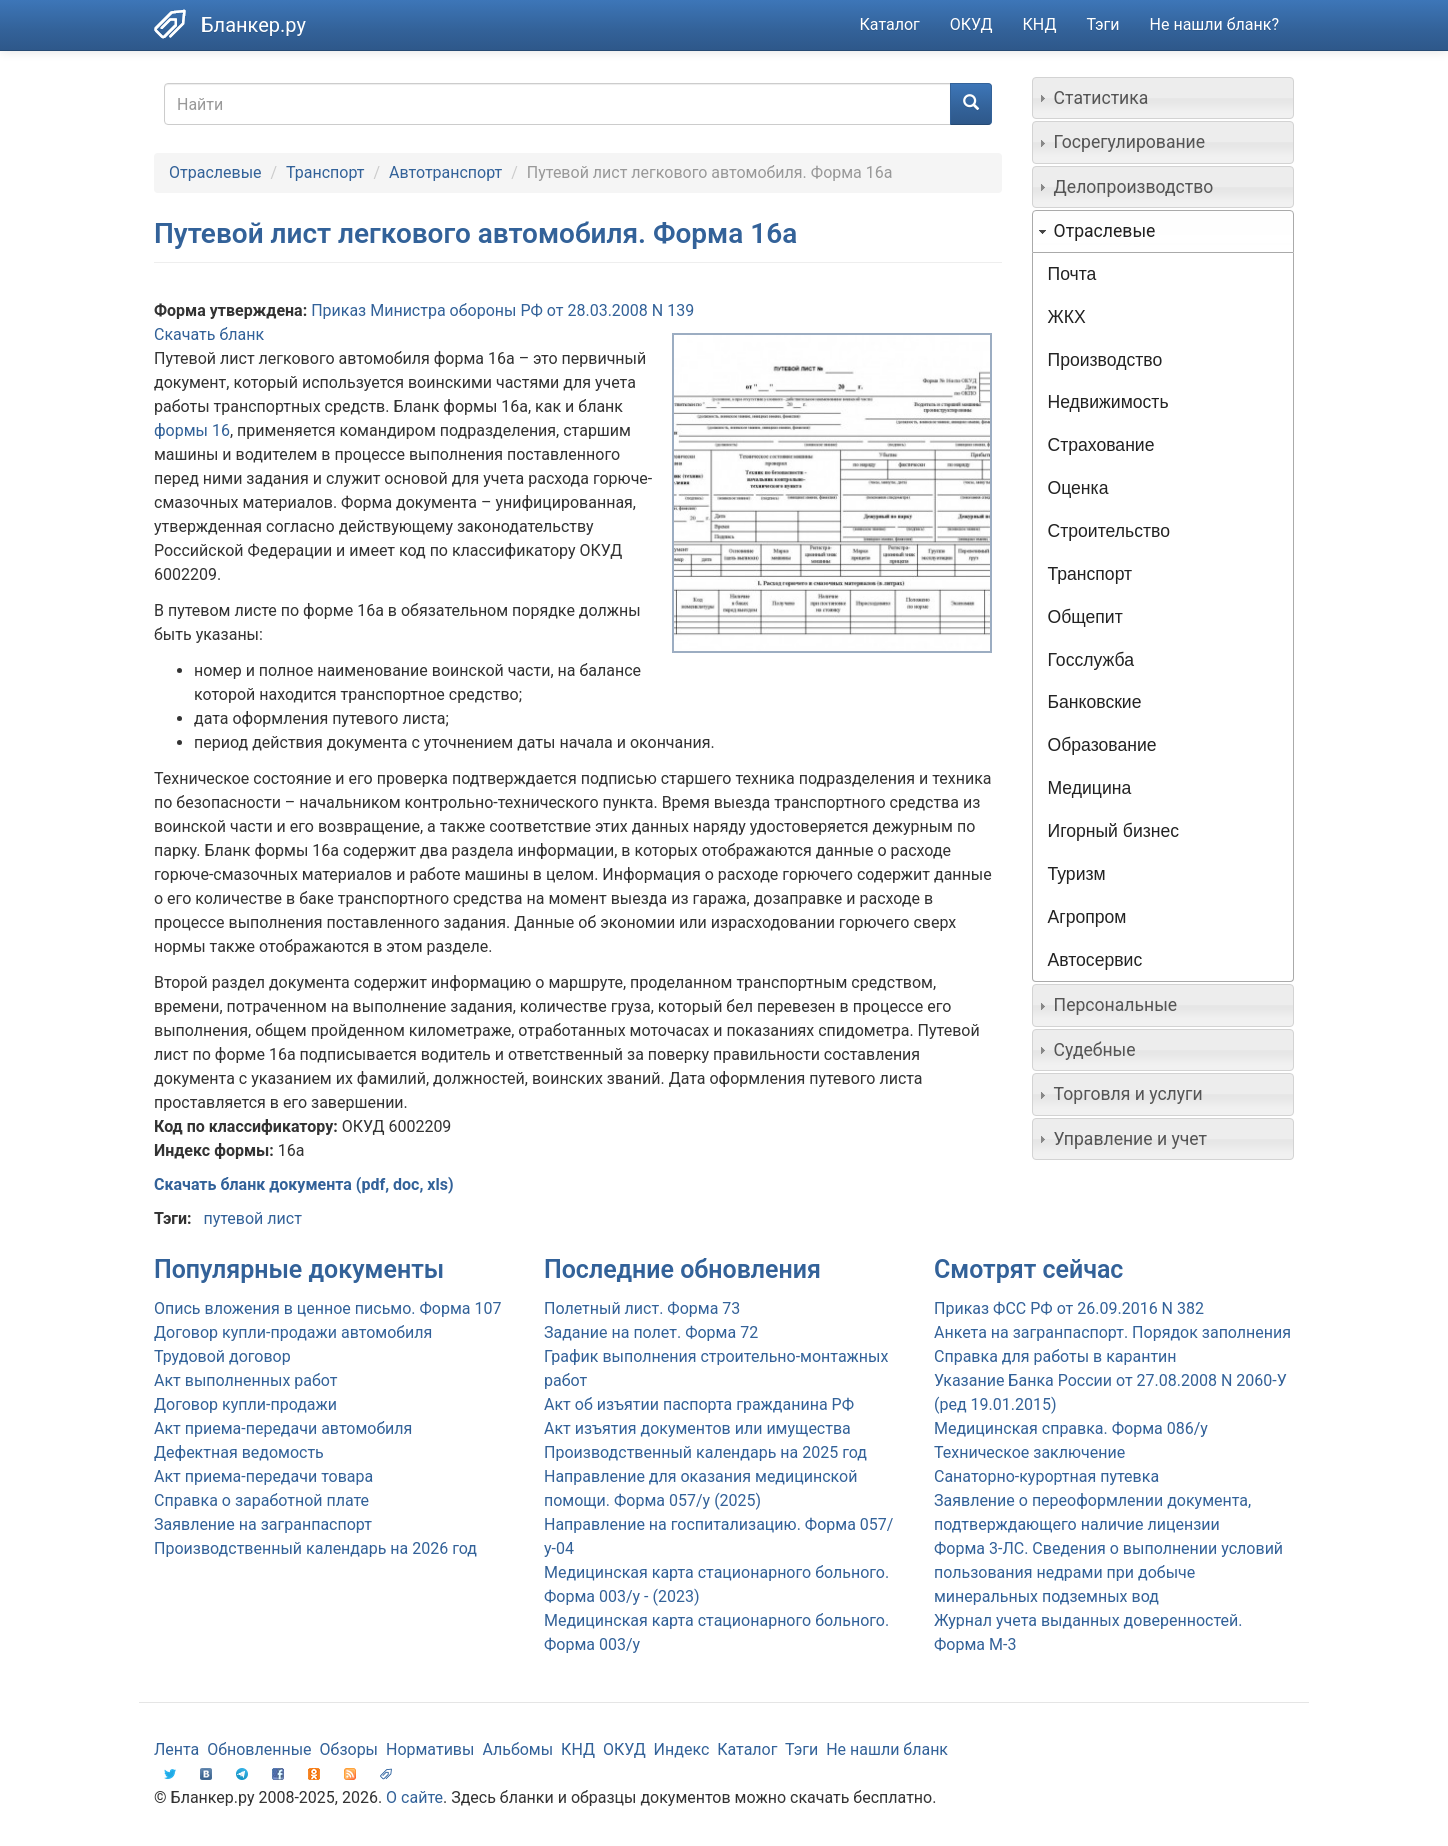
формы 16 (192, 430)
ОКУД (971, 24)
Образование (1102, 745)
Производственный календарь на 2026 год (315, 1548)
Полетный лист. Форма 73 (642, 1308)
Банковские (1095, 702)
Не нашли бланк (887, 1749)
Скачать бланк (209, 334)
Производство (1105, 360)
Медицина (1090, 788)
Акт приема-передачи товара (263, 1476)
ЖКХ (1067, 317)
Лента (176, 1749)
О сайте (414, 1797)
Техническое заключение (1029, 1452)
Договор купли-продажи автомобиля (293, 1332)
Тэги (1102, 24)
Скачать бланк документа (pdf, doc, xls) (304, 1184)
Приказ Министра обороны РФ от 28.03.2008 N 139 (502, 310)
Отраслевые (215, 172)
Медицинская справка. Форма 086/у (1071, 1428)
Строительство (1109, 531)
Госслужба (1091, 660)
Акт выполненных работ (245, 1380)
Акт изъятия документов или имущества (697, 1428)
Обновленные (259, 1749)
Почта (1072, 274)
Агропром (1087, 917)
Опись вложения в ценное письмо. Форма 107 (327, 1308)
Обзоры (349, 1749)
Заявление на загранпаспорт (263, 1524)
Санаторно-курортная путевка (1046, 1476)
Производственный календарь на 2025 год (705, 1452)
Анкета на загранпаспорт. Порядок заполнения (1112, 1332)
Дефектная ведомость (239, 1452)
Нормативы (430, 1749)
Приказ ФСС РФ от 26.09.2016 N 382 (1069, 1308)
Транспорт (325, 172)
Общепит (1085, 617)
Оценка (1078, 488)
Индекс (682, 1749)
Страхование (1101, 445)
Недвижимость (1108, 402)
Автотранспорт (445, 172)
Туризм (1077, 874)
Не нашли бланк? (1214, 24)
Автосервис (1095, 960)
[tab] (1163, 98)
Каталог (890, 24)
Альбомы (517, 1749)
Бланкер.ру (253, 25)
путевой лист (252, 1218)
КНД (1040, 24)
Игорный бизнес (1114, 831)
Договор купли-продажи (245, 1404)
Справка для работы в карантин (1055, 1356)
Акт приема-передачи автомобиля (283, 1428)
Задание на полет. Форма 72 (651, 1332)
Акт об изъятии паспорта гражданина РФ (699, 1404)
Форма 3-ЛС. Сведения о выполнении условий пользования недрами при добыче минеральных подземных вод (1108, 1572)
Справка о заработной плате (261, 1500)
